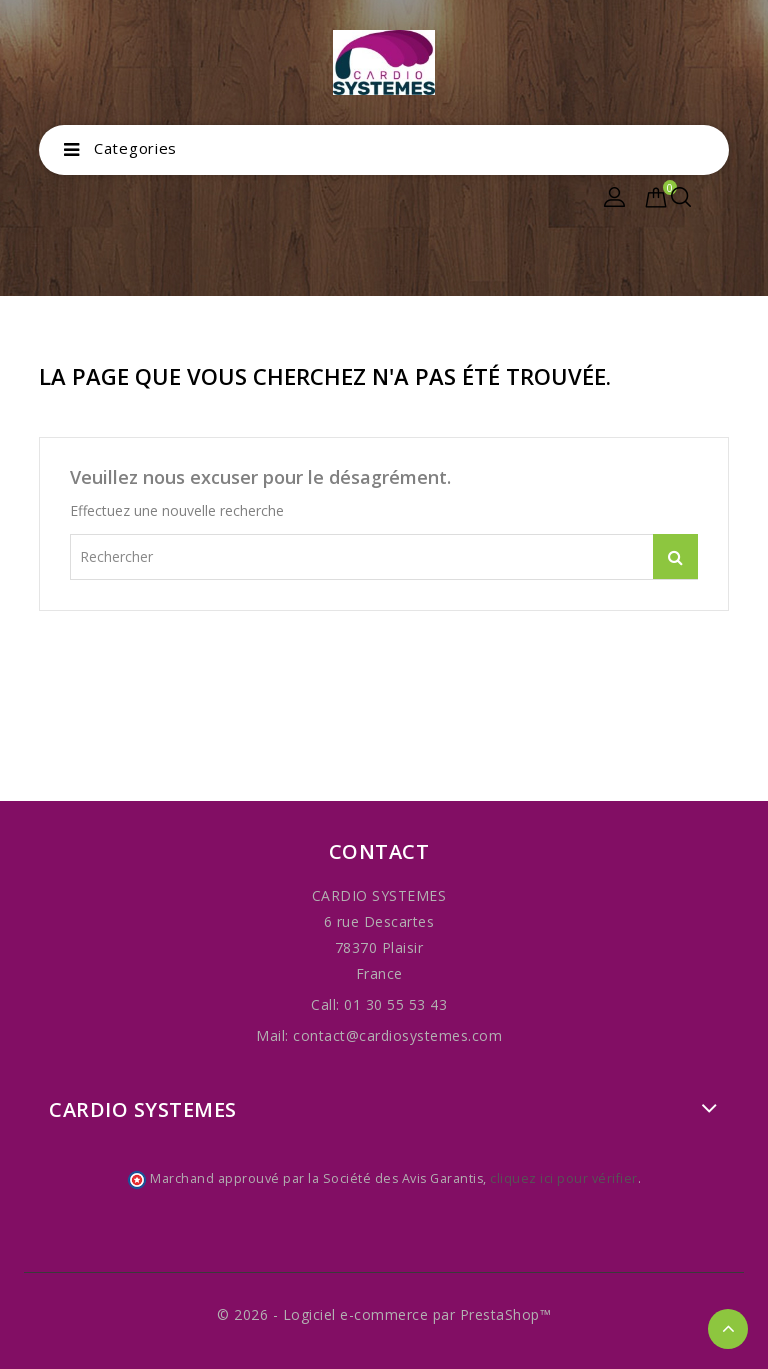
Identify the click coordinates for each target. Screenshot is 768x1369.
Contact (379, 851)
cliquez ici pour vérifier (564, 1178)
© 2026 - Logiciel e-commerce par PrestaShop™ (384, 1314)
